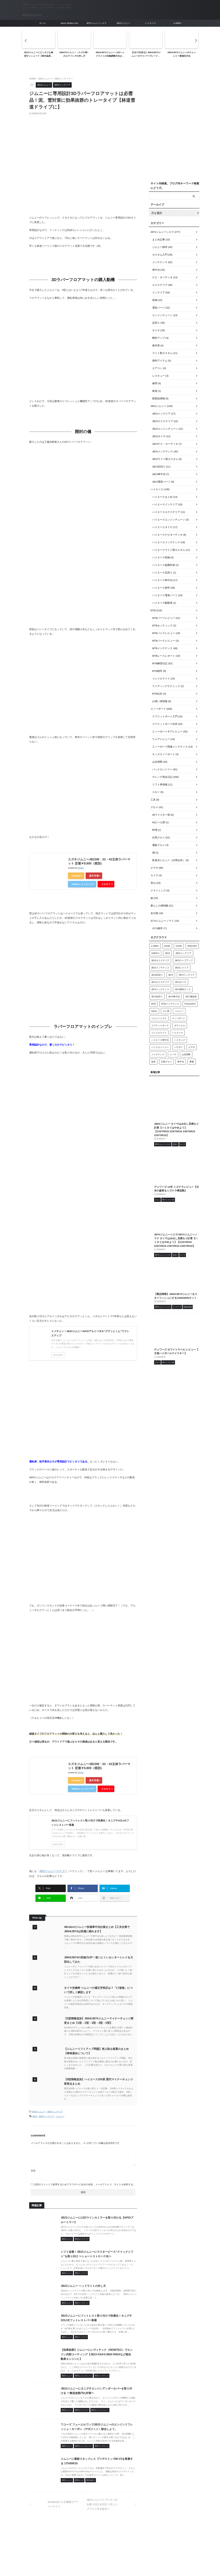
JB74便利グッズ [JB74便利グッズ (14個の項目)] (183, 989)
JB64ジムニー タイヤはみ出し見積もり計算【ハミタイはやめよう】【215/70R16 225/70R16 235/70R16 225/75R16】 (172, 1137)
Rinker (81, 868)
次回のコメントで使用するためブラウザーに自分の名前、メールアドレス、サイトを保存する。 (84, 2189)
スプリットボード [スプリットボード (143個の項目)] (160, 1025)
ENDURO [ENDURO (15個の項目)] (192, 946)
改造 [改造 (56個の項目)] (153, 1061)
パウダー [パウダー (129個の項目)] (178, 1047)
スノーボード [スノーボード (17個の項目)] (178, 1018)
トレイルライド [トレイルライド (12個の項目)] (159, 1032)
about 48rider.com (69, 23)
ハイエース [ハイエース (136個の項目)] (177, 1032)
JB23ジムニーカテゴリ (52, 1871)
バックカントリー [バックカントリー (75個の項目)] (160, 1047)
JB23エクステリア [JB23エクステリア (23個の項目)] (160, 960)
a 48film (177, 23)
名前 (33, 2175)
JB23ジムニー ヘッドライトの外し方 (87, 2295)
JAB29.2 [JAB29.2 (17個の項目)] (155, 953)
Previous (25, 40)
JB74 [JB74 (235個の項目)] (170, 975)
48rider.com (31, 15)
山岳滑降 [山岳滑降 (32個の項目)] (186, 1054)
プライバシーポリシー (95, 2554)
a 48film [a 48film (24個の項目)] (155, 946)
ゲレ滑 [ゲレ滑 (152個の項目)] (166, 1011)
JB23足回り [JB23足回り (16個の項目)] (157, 975)
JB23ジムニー (123, 23)
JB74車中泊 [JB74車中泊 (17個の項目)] (174, 996)
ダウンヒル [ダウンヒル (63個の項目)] (179, 1025)
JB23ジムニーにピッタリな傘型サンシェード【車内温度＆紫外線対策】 (74, 56)
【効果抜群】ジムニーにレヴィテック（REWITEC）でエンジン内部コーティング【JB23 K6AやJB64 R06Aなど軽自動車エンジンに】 (99, 2367)
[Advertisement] (174, 123)
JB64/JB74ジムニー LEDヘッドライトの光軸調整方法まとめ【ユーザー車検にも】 (146, 56)
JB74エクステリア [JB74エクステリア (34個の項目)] (160, 982)
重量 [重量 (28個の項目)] (191, 1061)
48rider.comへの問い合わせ (122, 2554)
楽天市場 (95, 875)
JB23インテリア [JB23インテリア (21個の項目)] (183, 953)
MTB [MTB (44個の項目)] (153, 1004)
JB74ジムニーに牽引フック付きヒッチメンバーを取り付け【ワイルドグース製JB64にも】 (38, 56)
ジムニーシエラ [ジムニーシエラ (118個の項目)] (159, 1018)
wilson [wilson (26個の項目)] (154, 1011)
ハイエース (150, 23)
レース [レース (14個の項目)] (173, 1054)
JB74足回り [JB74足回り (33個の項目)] (157, 996)
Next (195, 40)
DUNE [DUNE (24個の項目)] (179, 946)
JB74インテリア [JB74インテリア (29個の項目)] (187, 975)
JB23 (34, 2121)
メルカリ (107, 883)
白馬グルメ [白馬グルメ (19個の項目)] (166, 1061)
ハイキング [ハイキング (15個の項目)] (179, 1040)
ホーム (42, 23)
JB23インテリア (55, 2117)
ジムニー (60, 2121)
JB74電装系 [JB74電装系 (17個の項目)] (191, 996)
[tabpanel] (38, 45)
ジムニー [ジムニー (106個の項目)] (179, 1011)
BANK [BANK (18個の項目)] (167, 946)
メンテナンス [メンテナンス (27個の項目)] (157, 1054)
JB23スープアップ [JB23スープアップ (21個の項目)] (184, 960)
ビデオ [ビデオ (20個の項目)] (191, 1047)
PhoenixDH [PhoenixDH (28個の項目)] (190, 1004)
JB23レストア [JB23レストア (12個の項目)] (182, 967)
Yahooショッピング (82, 883)
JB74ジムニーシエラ (96, 23)
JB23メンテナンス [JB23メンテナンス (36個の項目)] (160, 967)
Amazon (76, 875)
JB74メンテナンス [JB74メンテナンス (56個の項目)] (160, 989)
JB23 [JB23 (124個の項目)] (167, 953)
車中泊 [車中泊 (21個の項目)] (180, 1061)
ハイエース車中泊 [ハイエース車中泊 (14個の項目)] (160, 1040)
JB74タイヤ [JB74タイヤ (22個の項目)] (180, 982)
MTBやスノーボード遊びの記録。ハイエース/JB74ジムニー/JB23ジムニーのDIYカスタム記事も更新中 (110, 2560)
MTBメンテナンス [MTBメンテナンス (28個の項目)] (170, 1004)
